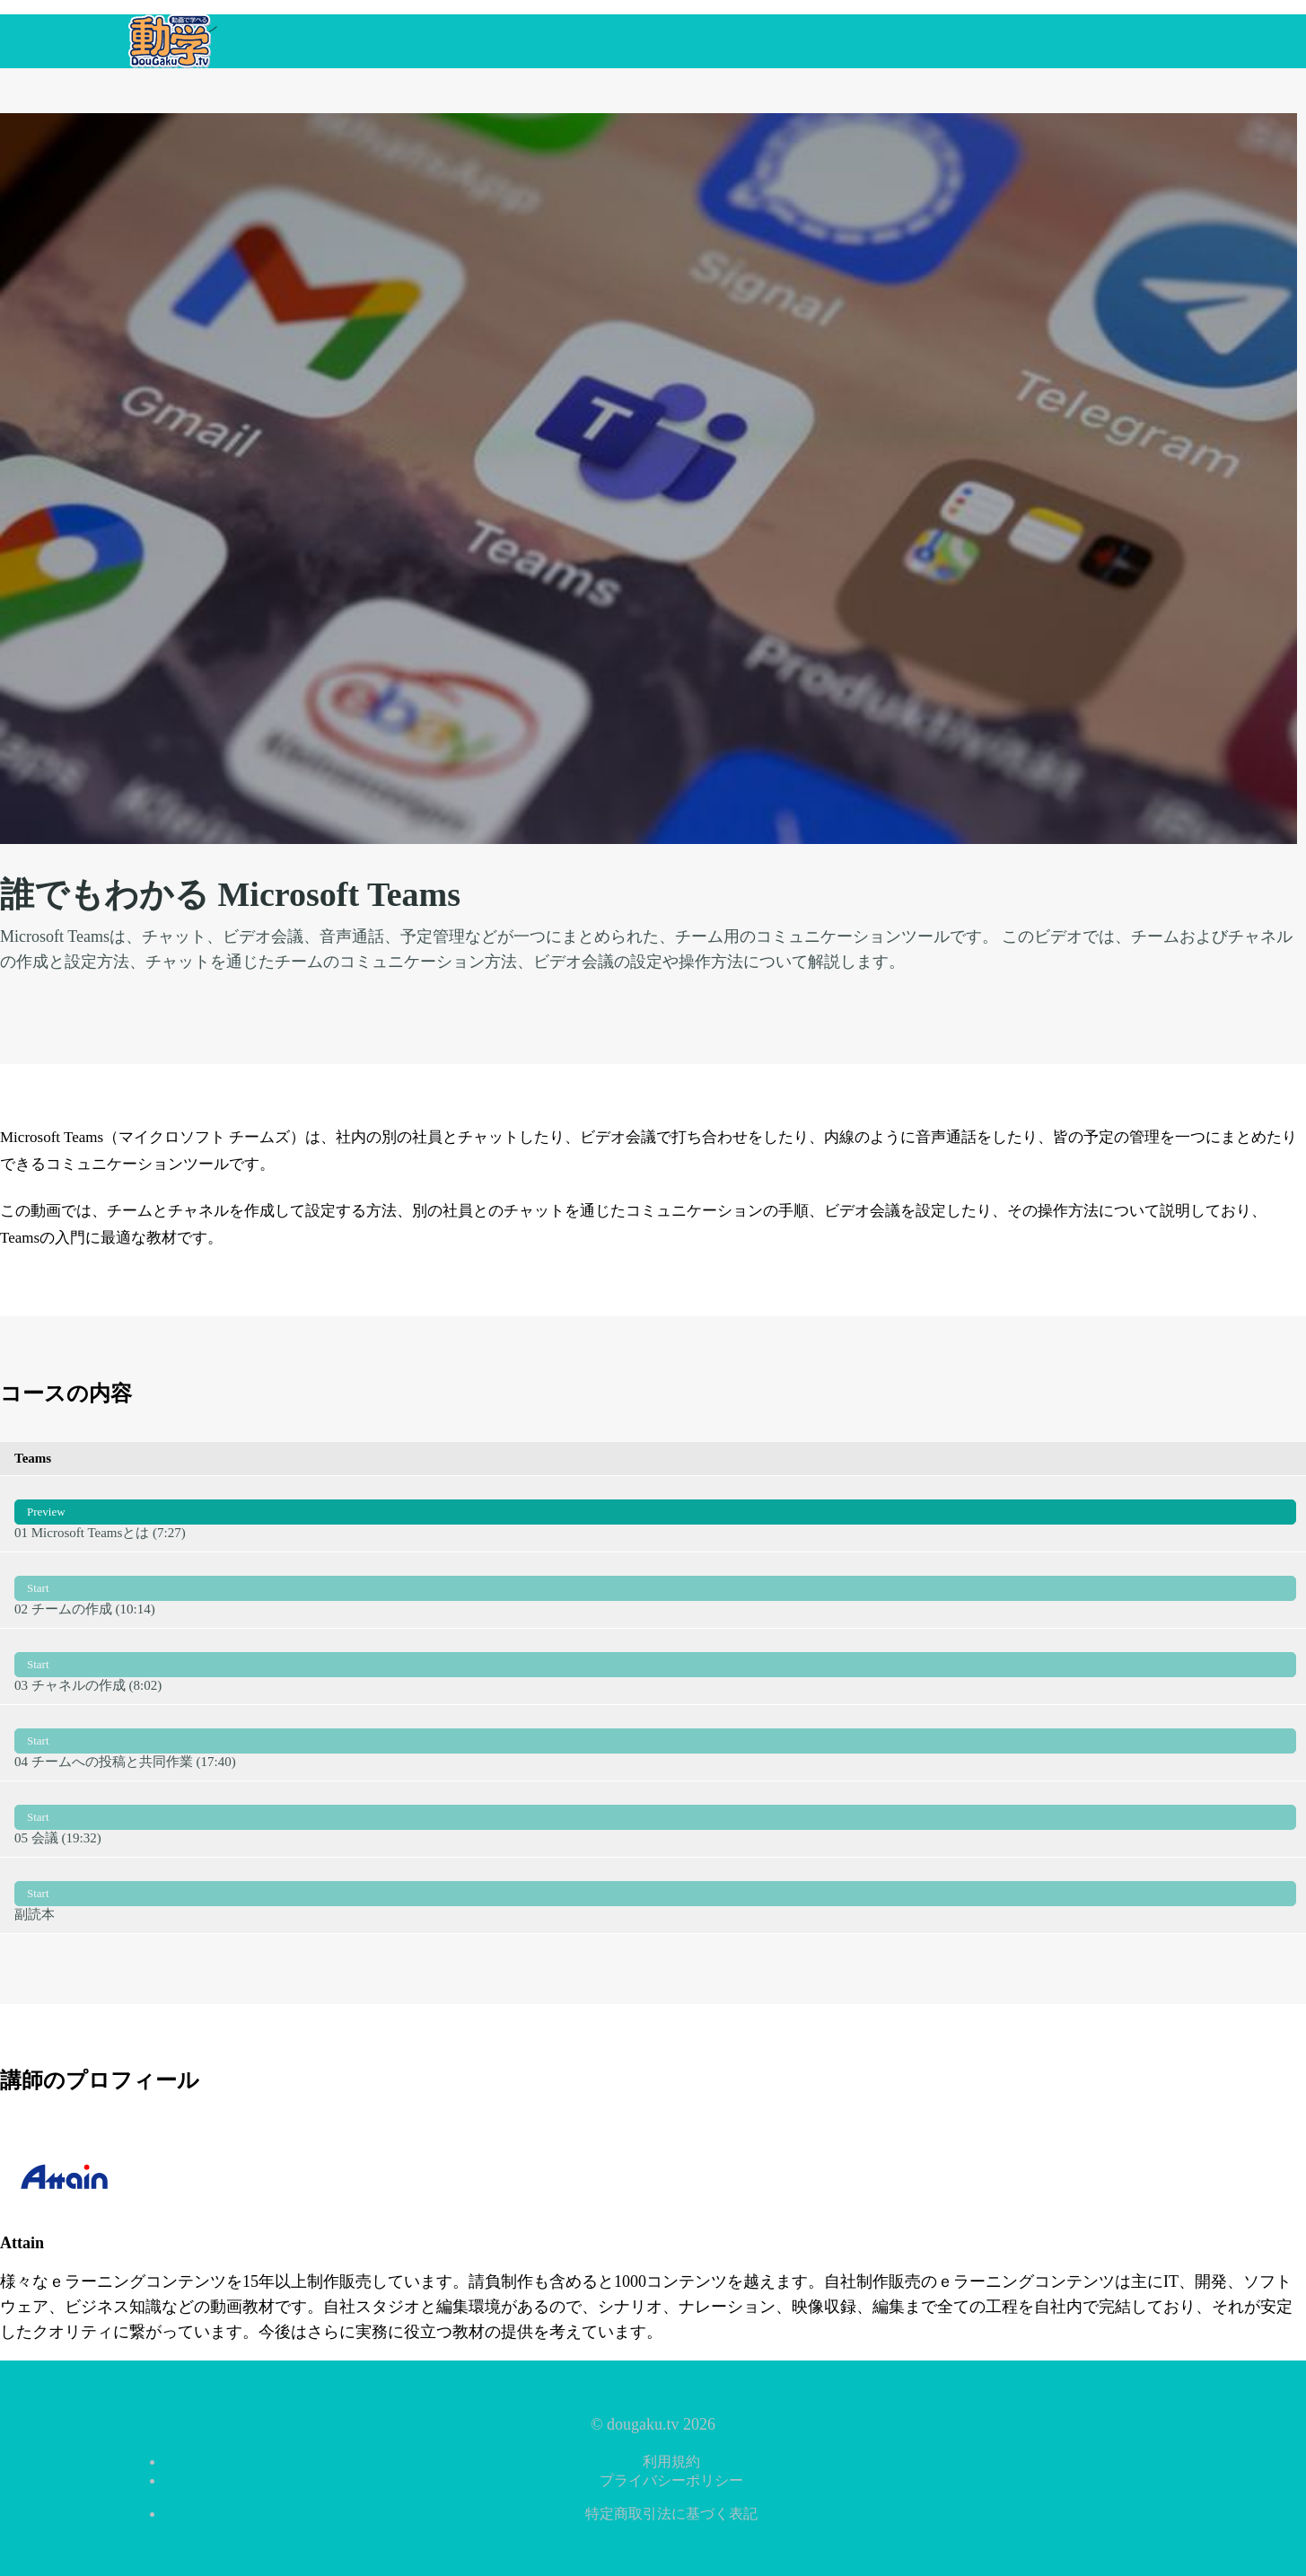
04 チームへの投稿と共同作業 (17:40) (655, 1742)
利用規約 (671, 2461)
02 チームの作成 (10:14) (655, 1589)
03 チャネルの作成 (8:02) (655, 1665)
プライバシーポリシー (671, 2480)
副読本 (655, 1894)
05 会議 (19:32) (655, 1818)
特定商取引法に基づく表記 (671, 2513)
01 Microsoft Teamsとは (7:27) (655, 1513)
